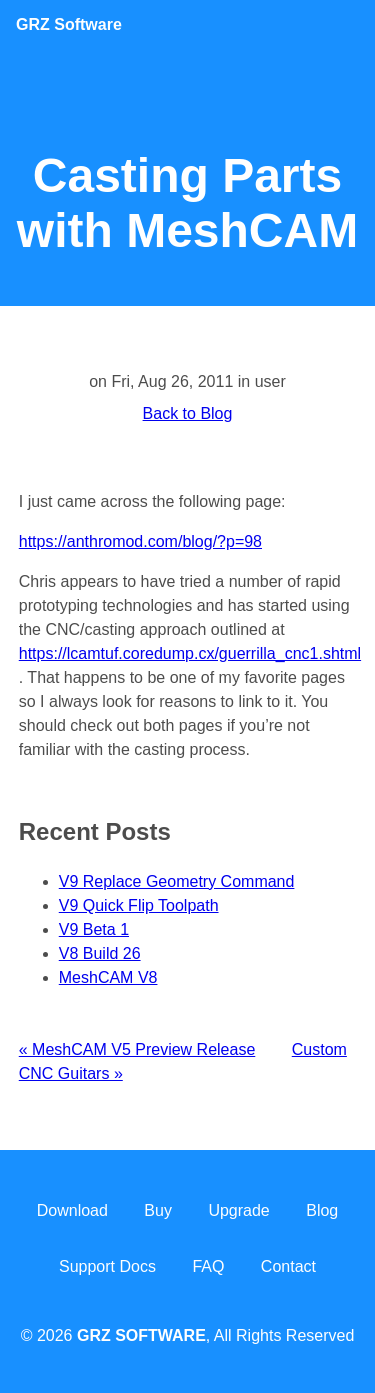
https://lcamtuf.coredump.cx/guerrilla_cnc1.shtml (190, 653)
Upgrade (238, 1210)
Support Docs (107, 1266)
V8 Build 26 (100, 953)
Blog (322, 1210)
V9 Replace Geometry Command (177, 881)
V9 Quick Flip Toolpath (139, 905)
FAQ (208, 1266)
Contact (288, 1266)
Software (69, 24)
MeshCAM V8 (108, 977)
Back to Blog (188, 413)
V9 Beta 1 (94, 929)
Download (72, 1210)
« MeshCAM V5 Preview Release (137, 1049)
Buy (158, 1210)
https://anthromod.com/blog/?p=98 (140, 541)
